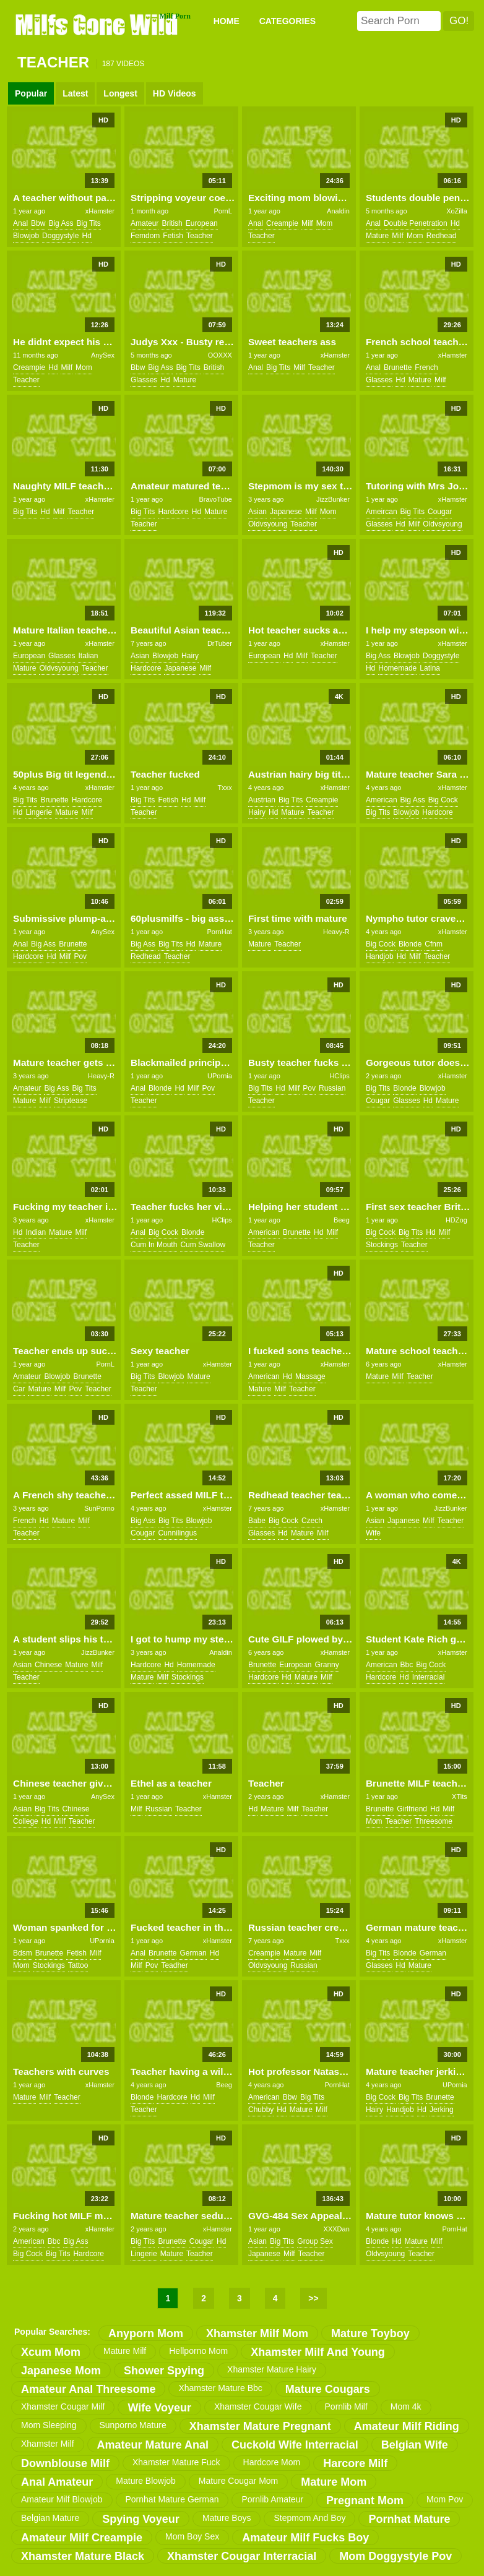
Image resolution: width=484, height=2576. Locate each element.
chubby (261, 2109)
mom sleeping (49, 2425)
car (19, 1389)
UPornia (219, 1076)
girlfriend (412, 1809)
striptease (70, 1100)
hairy (190, 655)
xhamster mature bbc (220, 2388)
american (381, 800)
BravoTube (215, 499)
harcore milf (355, 2463)
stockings (382, 1244)
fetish (173, 235)
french (426, 367)
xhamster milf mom (257, 2333)
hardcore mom (272, 2462)
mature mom (333, 2482)
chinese (48, 1664)
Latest (75, 93)
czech (311, 1520)
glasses (144, 380)
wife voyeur (159, 2408)
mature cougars (327, 2389)
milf (307, 223)
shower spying (164, 2370)
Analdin (338, 211)
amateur (144, 223)
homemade (397, 668)
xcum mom (50, 2352)
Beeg (342, 1220)
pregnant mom (365, 2500)
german (192, 1953)
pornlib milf (346, 2406)
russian (332, 1088)
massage (310, 1376)
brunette (398, 367)
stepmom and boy (309, 2518)
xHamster (100, 211)
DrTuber (219, 643)
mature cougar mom (238, 2481)
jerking (442, 2109)
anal (20, 223)
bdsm (22, 1953)
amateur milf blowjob (62, 2499)
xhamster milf (47, 2444)
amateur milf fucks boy (305, 2537)
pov (80, 956)
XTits (459, 1796)
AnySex (103, 355)
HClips (339, 1076)
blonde (410, 944)
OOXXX (220, 355)
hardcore (173, 511)
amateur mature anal (153, 2445)
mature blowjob (146, 2481)
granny (326, 1664)
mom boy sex (192, 2536)
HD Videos (174, 93)
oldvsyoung (267, 524)
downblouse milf (65, 2463)
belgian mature (50, 2518)
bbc (406, 1664)
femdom (145, 235)
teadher (174, 1965)
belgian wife (414, 2445)
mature (377, 235)
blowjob (26, 235)
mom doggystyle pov (395, 2556)
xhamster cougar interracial (241, 2556)
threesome (433, 1821)
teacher (199, 235)
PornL (222, 211)
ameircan (381, 511)
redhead (441, 235)
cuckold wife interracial (294, 2445)
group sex (314, 2241)
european (202, 223)
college (25, 1821)
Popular (31, 93)
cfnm (434, 944)
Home (227, 21)
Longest (120, 93)
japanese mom (61, 2370)
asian (257, 511)
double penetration (415, 223)
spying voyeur (140, 2519)
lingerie (38, 812)
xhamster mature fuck (176, 2462)
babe (257, 1520)
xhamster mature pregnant (260, 2426)
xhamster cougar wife (258, 2406)
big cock (443, 800)
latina (430, 668)
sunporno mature (133, 2425)
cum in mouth (154, 1244)
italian (88, 655)
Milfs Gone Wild (98, 24)
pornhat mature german (172, 2499)
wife (373, 1533)
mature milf (124, 2351)
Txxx (225, 787)
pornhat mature (409, 2519)
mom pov (444, 2499)
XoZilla (456, 211)
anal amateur (57, 2482)
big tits (88, 223)
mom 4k (406, 2406)
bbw (38, 223)
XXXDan (337, 2229)
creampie (282, 223)
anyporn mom (145, 2333)
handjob (380, 956)
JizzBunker (333, 499)
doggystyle (60, 235)
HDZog (456, 1220)
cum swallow (202, 1244)
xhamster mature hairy (271, 2369)
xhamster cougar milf (63, 2406)
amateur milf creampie (81, 2537)
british (172, 223)
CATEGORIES (287, 21)
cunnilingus (177, 1533)
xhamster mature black (82, 2556)
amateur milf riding (406, 2426)
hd (86, 235)
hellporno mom (198, 2351)
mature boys (226, 2518)
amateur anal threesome (88, 2389)
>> (313, 2298)
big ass (60, 223)
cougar (440, 511)
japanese (286, 511)
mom (324, 223)
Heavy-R (336, 931)
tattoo (78, 1965)
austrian (261, 800)
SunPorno (99, 1508)
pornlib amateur (272, 2499)
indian (35, 1232)
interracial (428, 1677)
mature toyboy (370, 2333)
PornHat (219, 931)
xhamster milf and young (318, 2352)
